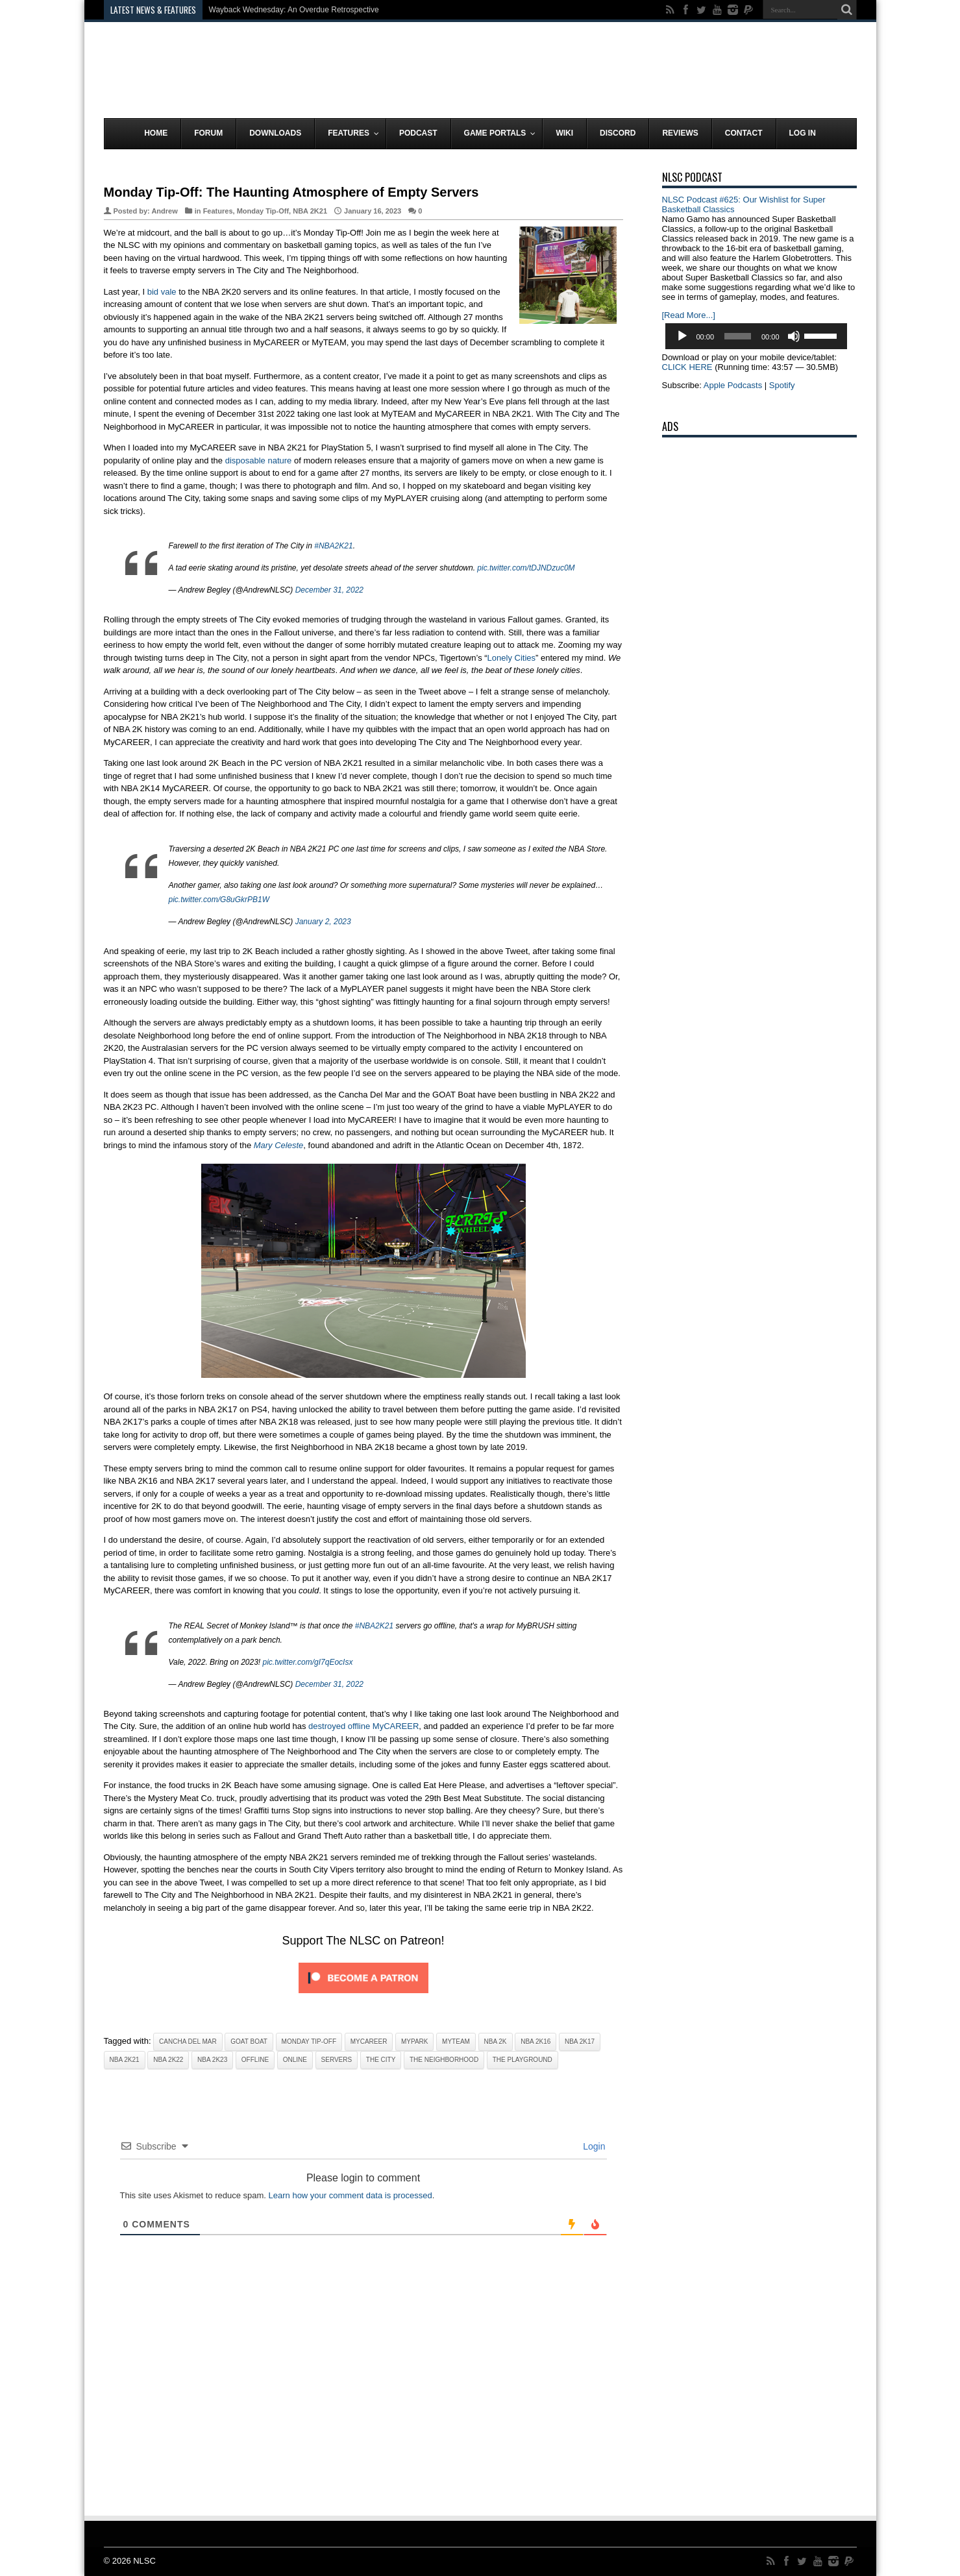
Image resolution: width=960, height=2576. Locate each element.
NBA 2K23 (212, 2059)
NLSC (144, 2561)
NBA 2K (495, 2041)
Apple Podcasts (733, 385)
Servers (336, 2059)
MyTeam (456, 2041)
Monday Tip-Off (263, 211)
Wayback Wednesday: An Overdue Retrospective (294, 9)
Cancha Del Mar (188, 2041)
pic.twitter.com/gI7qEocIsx (308, 1662)
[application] (756, 336)
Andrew (164, 211)
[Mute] (793, 336)
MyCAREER (369, 2041)
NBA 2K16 (535, 2041)
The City (381, 2059)
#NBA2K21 (333, 545)
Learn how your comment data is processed (350, 2195)
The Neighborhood (444, 2059)
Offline (255, 2059)
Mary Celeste (279, 1145)
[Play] (682, 336)
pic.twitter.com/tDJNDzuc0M (525, 567)
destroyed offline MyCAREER (363, 1726)
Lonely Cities (511, 658)
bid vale (162, 292)
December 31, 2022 (329, 590)
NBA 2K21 (310, 211)
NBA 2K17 (580, 2041)
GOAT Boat (248, 2041)
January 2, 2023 (323, 921)
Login (592, 2146)
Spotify (782, 385)
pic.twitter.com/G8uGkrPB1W (219, 899)
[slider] (737, 336)
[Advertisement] (620, 72)
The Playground (522, 2059)
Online (295, 2059)
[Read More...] (688, 315)
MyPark (414, 2041)
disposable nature (258, 460)
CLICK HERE (687, 367)
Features (218, 211)
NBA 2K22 (168, 2059)
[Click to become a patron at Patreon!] (363, 1997)
